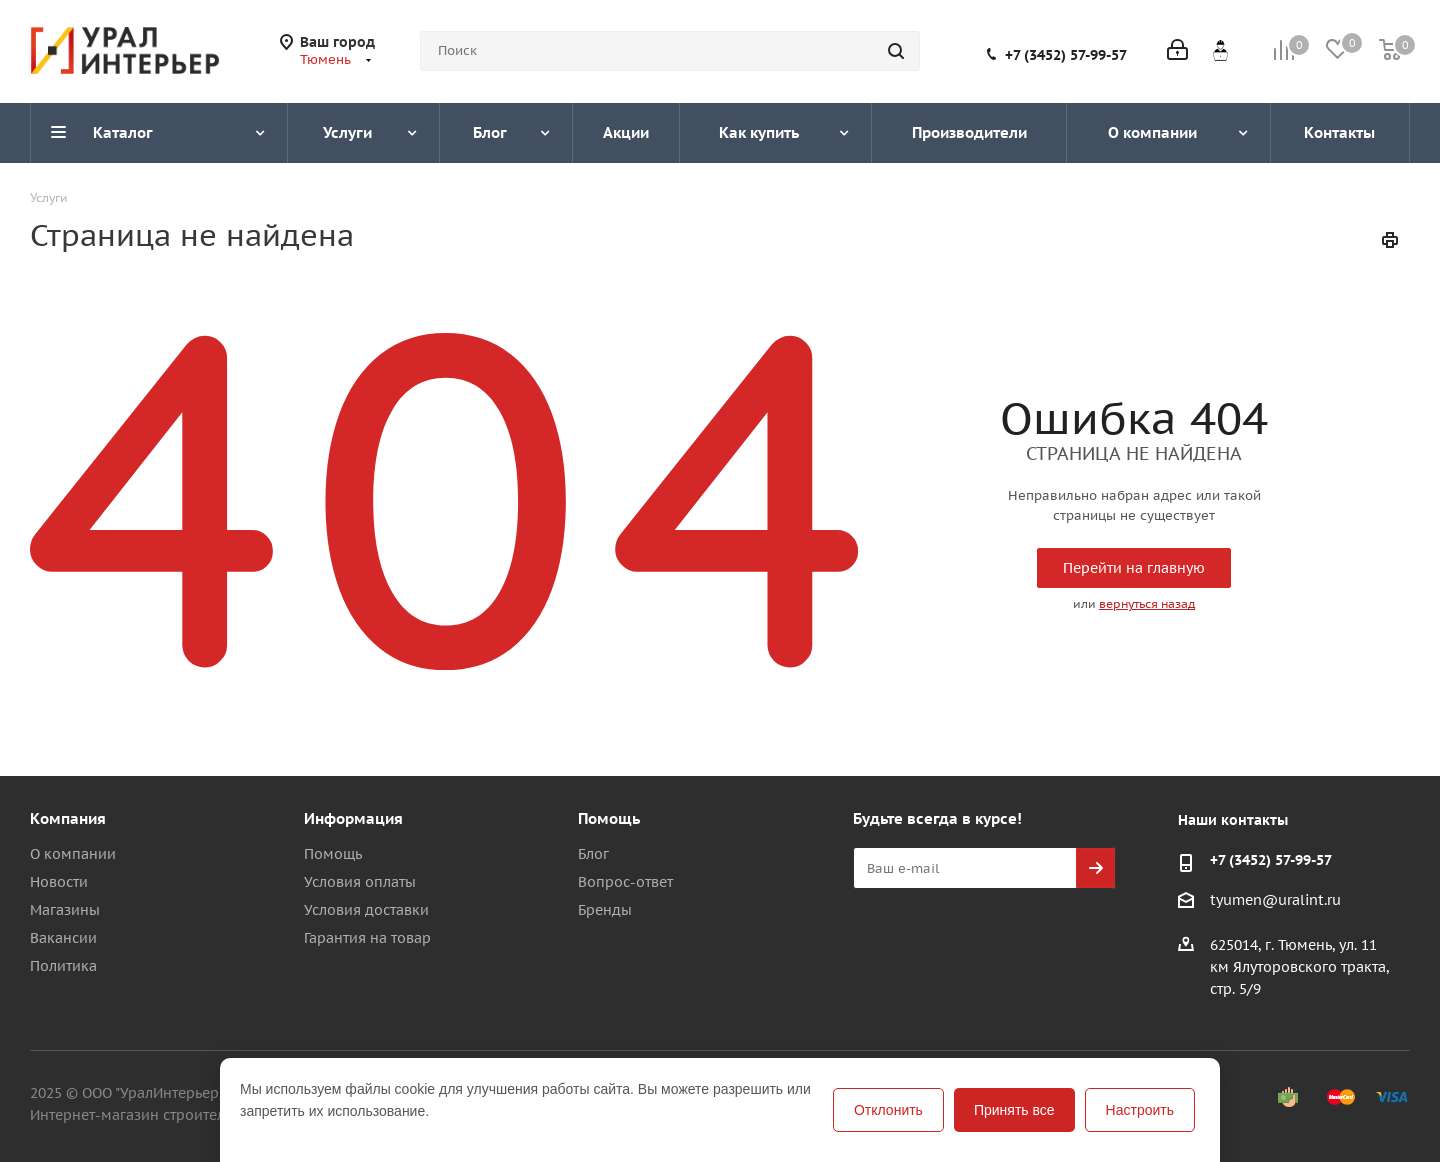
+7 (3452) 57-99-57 (1066, 55)
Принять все (1014, 1110)
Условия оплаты (360, 882)
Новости (59, 882)
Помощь (333, 854)
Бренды (605, 910)
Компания (68, 818)
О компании (73, 854)
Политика (63, 966)
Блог (593, 854)
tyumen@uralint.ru (1275, 901)
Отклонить (888, 1110)
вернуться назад (1147, 603)
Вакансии (63, 938)
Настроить (1140, 1110)
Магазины (65, 910)
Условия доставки (366, 910)
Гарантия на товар (367, 938)
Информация (353, 818)
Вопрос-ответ (625, 882)
